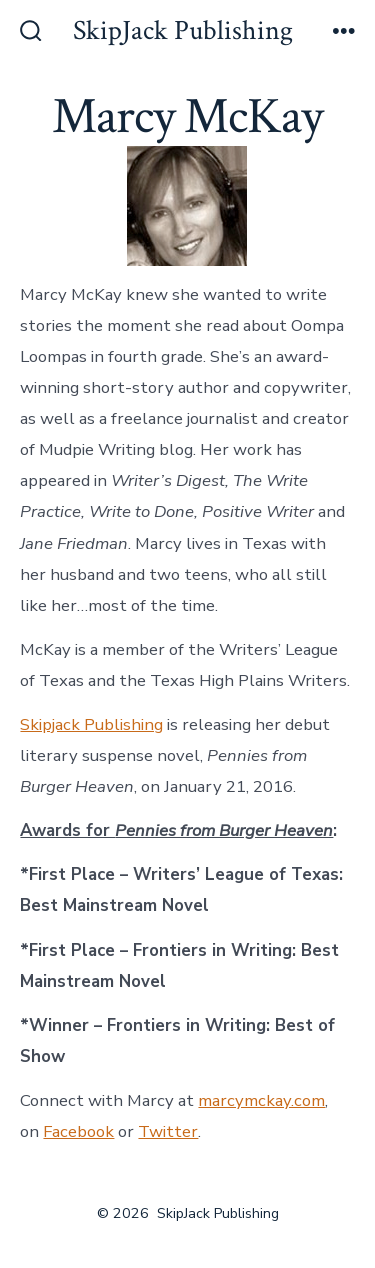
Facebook (78, 1131)
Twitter (168, 1131)
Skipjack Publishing (91, 724)
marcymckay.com (261, 1100)
